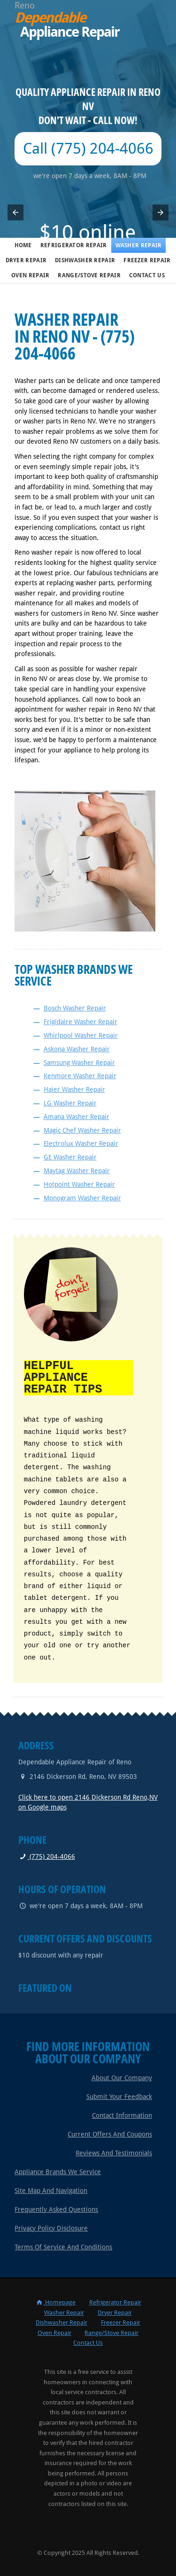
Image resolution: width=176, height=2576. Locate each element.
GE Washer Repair (70, 1157)
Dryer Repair (26, 260)
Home (23, 245)
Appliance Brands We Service (58, 2171)
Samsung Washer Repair (79, 1062)
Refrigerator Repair (73, 245)
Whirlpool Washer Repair (81, 1035)
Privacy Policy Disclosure (51, 2227)
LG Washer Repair (70, 1103)
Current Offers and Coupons (110, 2133)
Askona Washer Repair (77, 1049)
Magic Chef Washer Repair (82, 1130)
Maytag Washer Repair (77, 1170)
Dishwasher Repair (85, 260)
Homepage (55, 2301)
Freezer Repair (146, 260)
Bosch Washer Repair (75, 1008)
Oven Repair (30, 275)
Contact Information (122, 2114)
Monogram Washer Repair (82, 1198)
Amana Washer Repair (76, 1116)
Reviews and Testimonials (114, 2152)
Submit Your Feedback (119, 2095)
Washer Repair (138, 245)
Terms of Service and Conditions (63, 2246)
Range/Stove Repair (89, 275)
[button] (15, 212)
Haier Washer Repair (74, 1089)
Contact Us (147, 275)
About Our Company (122, 2077)
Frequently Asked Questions (56, 2208)
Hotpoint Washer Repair (79, 1184)
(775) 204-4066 (46, 1855)
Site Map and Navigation (51, 2189)
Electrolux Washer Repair (81, 1143)
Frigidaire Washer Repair (80, 1022)
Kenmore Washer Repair (80, 1076)
